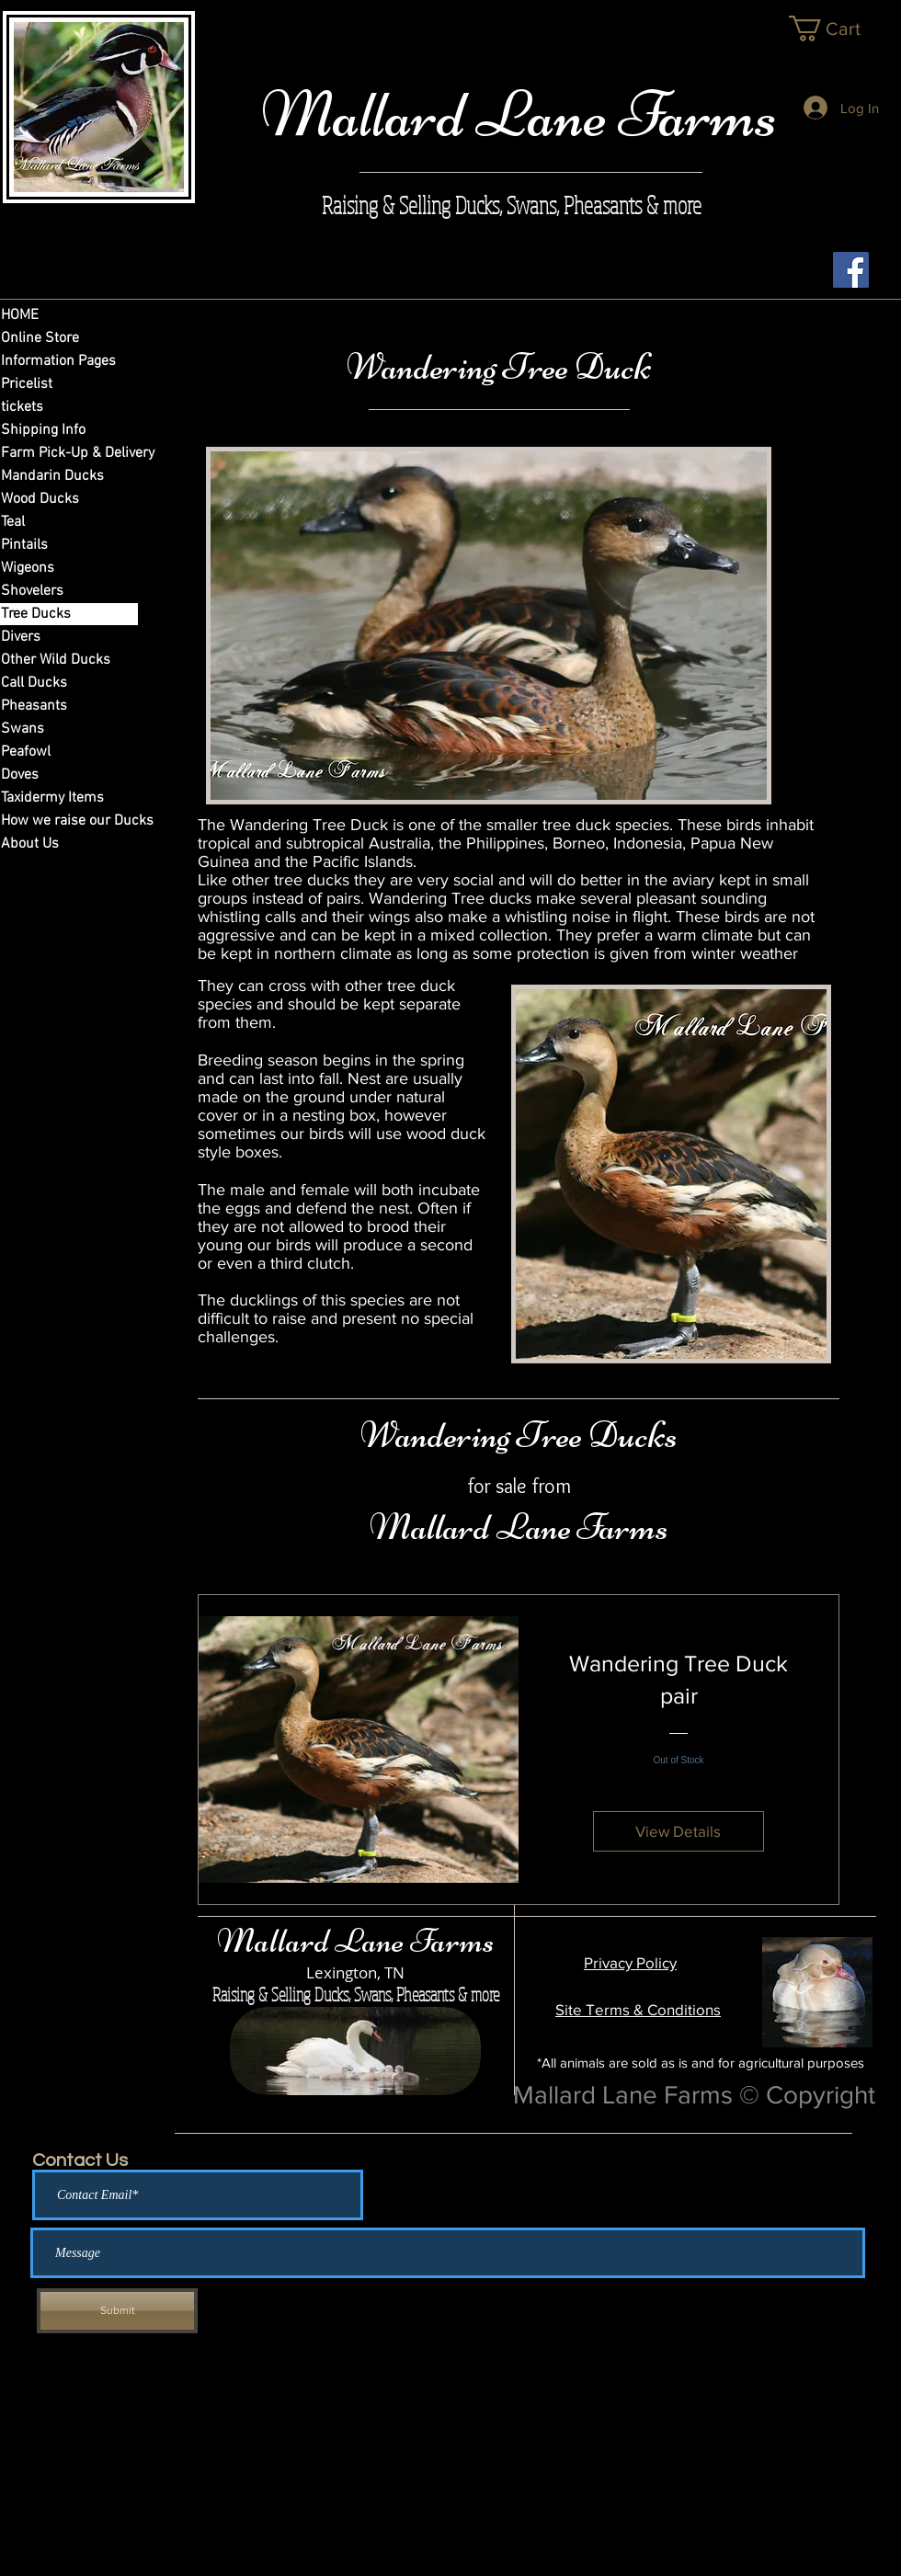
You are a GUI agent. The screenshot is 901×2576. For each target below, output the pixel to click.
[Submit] (117, 2310)
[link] (839, 28)
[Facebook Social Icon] (851, 270)
